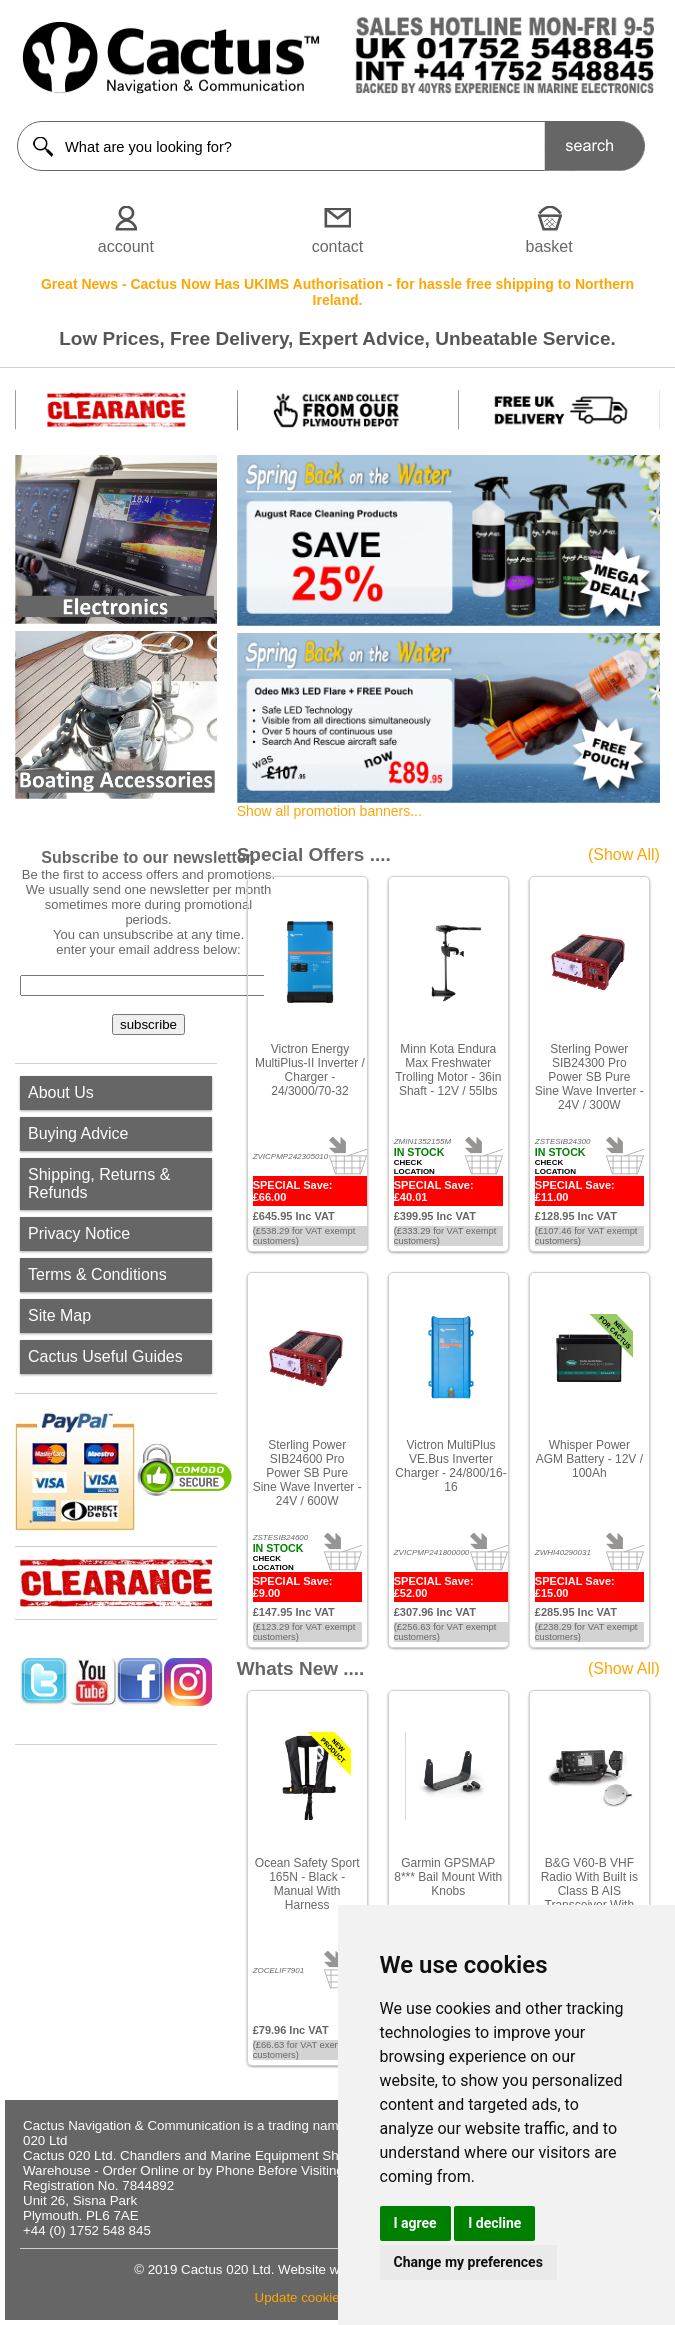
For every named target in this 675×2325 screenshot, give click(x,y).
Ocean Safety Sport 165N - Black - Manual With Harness (307, 1884)
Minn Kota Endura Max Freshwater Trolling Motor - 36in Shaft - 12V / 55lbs (448, 1070)
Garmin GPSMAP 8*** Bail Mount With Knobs (448, 1877)
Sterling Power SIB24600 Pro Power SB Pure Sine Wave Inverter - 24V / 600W (307, 1473)
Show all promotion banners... (329, 811)
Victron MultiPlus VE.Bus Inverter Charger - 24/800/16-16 (450, 1466)
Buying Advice (78, 1133)
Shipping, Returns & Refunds (99, 1183)
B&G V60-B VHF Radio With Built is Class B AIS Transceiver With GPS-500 (589, 1891)
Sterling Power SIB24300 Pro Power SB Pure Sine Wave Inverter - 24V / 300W (589, 1077)
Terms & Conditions (97, 1274)
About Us (61, 1092)
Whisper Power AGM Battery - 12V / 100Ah (589, 1459)
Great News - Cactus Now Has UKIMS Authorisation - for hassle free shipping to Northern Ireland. (337, 292)
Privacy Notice (79, 1233)
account (126, 246)
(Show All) (624, 854)
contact (338, 246)
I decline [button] (494, 2223)
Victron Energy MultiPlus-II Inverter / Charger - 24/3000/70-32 (310, 1070)
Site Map (59, 1315)
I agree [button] (415, 2223)
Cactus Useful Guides (105, 1356)
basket (549, 246)
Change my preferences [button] (468, 2262)
